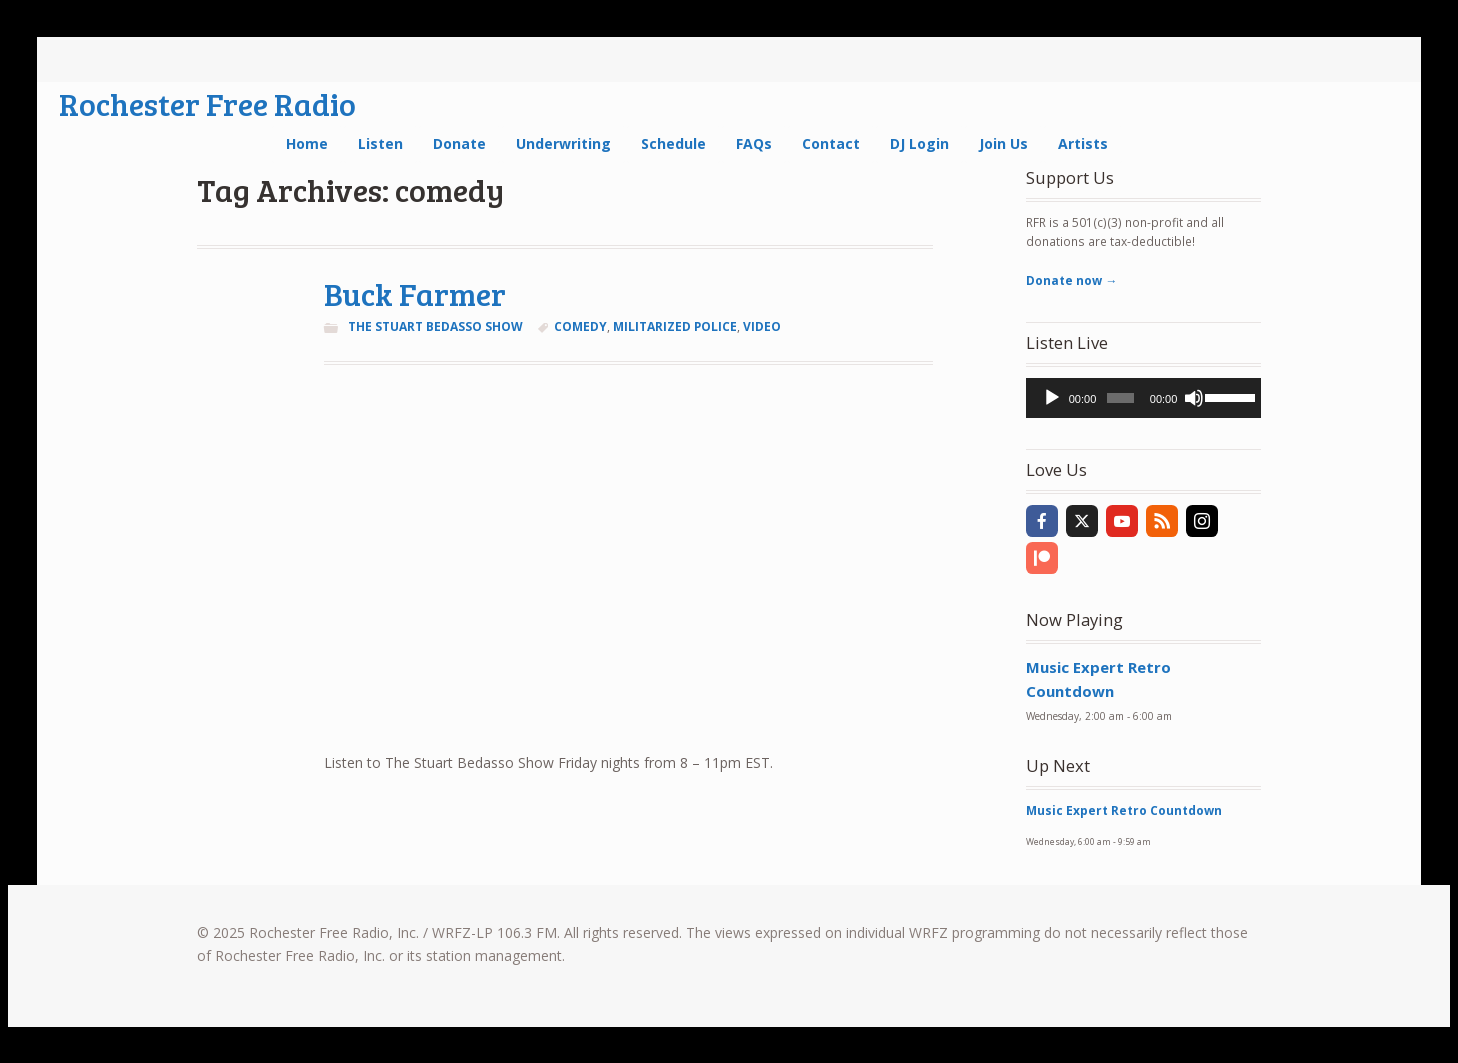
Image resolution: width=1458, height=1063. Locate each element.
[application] (1143, 398)
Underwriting (563, 143)
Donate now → (1071, 280)
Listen (380, 143)
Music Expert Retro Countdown (1124, 810)
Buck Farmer (415, 293)
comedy (580, 326)
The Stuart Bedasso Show (435, 326)
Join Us (1003, 143)
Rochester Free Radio (207, 103)
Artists (1083, 143)
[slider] (1120, 398)
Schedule (673, 143)
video (762, 326)
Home (307, 143)
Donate (459, 143)
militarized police (675, 326)
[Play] (1052, 398)
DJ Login (919, 143)
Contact (831, 143)
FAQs (754, 143)
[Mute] (1194, 398)
